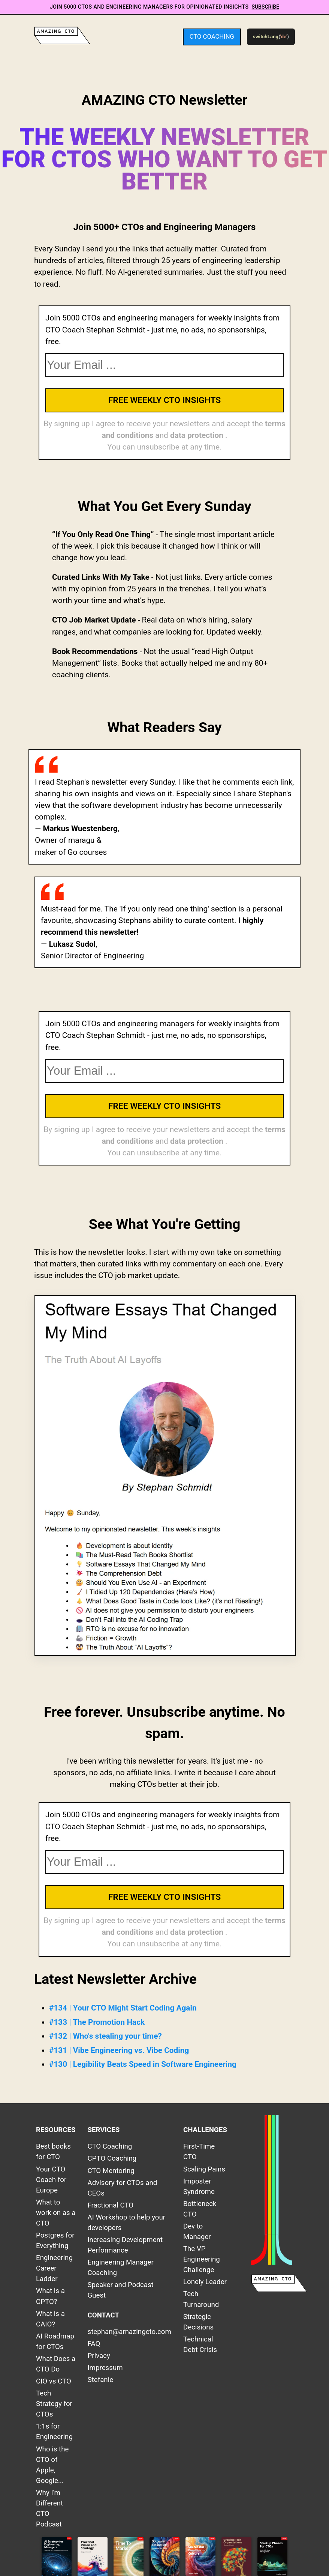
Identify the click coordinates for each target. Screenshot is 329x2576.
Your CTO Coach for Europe (51, 2179)
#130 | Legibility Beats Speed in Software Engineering (142, 2064)
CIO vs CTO (53, 2381)
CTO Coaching (212, 36)
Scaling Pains (204, 2169)
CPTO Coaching (112, 2158)
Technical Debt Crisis (200, 2344)
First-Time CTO (199, 2151)
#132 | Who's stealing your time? (105, 2036)
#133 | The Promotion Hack (97, 2022)
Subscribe (265, 7)
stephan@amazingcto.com (129, 2332)
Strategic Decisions (198, 2322)
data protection (197, 435)
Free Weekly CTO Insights (164, 400)
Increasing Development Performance (125, 2245)
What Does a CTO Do (55, 2364)
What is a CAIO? (50, 2319)
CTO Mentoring (111, 2171)
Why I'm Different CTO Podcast (49, 2508)
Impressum (105, 2368)
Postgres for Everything (55, 2240)
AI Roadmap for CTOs (55, 2341)
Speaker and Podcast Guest (121, 2290)
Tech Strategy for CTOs (54, 2403)
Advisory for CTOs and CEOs (122, 2188)
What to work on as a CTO (55, 2212)
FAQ (94, 2344)
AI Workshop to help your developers (127, 2222)
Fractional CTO (111, 2205)
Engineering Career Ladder (54, 2268)
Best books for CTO (53, 2151)
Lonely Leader (205, 2282)
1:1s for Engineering (54, 2431)
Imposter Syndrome (199, 2186)
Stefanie (101, 2380)
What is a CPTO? (50, 2296)
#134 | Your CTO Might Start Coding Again (123, 2007)
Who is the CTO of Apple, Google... (52, 2465)
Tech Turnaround (201, 2299)
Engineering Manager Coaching (121, 2267)
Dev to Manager (197, 2231)
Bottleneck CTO (200, 2209)
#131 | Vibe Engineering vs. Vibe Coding (119, 2050)
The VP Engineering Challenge (201, 2259)
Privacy (99, 2356)
